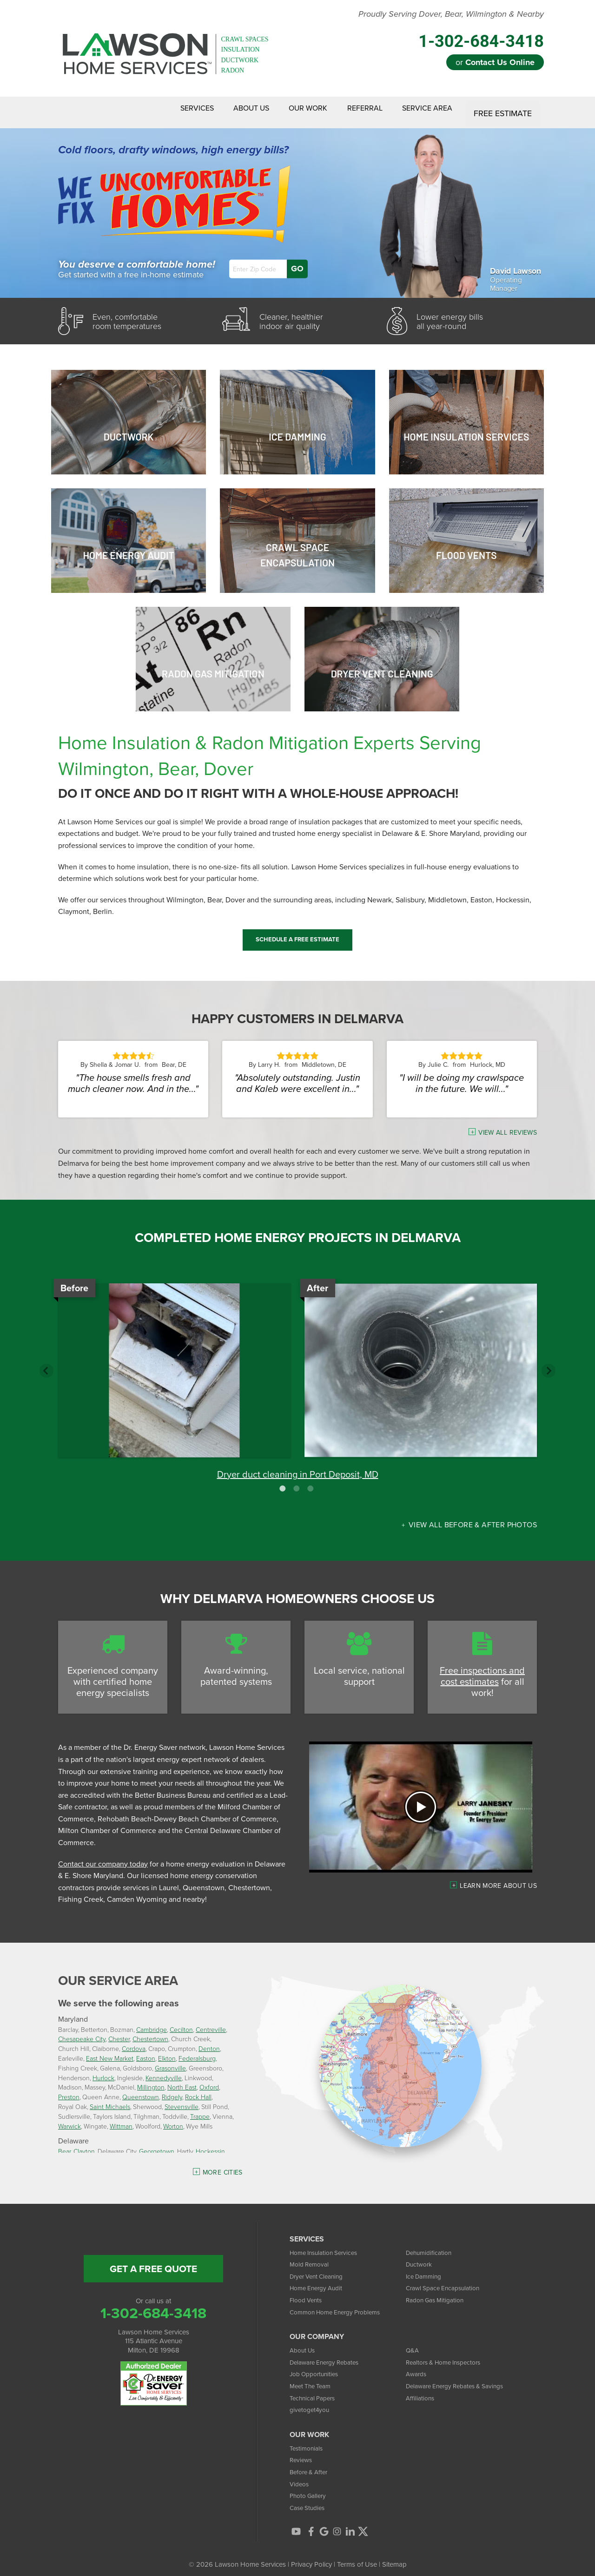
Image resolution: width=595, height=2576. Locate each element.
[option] (297, 1375)
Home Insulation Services (328, 2245)
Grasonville (170, 2060)
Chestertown (150, 2031)
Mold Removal (311, 2256)
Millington (151, 2080)
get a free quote (153, 2261)
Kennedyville (163, 2070)
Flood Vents (308, 2292)
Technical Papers (315, 2390)
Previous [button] (46, 1363)
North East (182, 2080)
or (495, 62)
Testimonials (308, 2440)
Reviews (302, 2453)
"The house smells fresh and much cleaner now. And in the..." (133, 1076)
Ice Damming (426, 2269)
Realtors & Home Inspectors (448, 2354)
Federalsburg (197, 2050)
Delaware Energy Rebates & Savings (461, 2378)
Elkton (167, 2050)
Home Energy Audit (319, 2281)
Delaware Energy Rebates (329, 2354)
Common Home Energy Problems (341, 2304)
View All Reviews (507, 1125)
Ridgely (172, 2089)
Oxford (209, 2080)
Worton (173, 2118)
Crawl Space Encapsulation (447, 2281)
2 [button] (297, 1481)
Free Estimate (503, 109)
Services (161, 109)
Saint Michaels (110, 2099)
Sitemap (394, 2557)
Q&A (413, 2342)
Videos (300, 2476)
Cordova (133, 2041)
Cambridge (151, 2021)
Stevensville (181, 2099)
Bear (64, 2144)
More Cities (223, 2164)
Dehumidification (431, 2245)
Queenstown (140, 2089)
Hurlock (103, 2070)
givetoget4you (311, 2402)
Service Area (424, 109)
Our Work (289, 109)
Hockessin (210, 2144)
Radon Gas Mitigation (438, 2292)
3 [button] (311, 1481)
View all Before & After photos (472, 1517)
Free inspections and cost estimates (482, 1668)
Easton (145, 2050)
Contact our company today (103, 1856)
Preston (68, 2089)
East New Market (109, 2050)
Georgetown (156, 2144)
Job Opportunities (317, 2367)
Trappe (200, 2108)
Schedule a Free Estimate (297, 931)
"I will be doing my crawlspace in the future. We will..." (461, 1076)
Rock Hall (198, 2089)
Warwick (69, 2118)
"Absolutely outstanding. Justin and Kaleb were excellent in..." (297, 1076)
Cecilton (181, 2021)
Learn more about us (498, 1878)
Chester (119, 2031)
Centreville (211, 2021)
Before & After (311, 2464)
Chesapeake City (82, 2031)
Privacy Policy (311, 2557)
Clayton (84, 2144)
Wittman (121, 2118)
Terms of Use (357, 2557)
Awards (417, 2367)
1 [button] (283, 1481)
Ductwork (420, 2256)
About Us (224, 109)
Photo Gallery (310, 2488)
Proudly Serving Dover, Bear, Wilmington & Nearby (451, 14)
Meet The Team (313, 2378)
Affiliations (421, 2390)
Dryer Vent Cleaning (320, 2269)
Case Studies (309, 2500)
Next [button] (548, 1363)
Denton (209, 2041)
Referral (353, 109)
